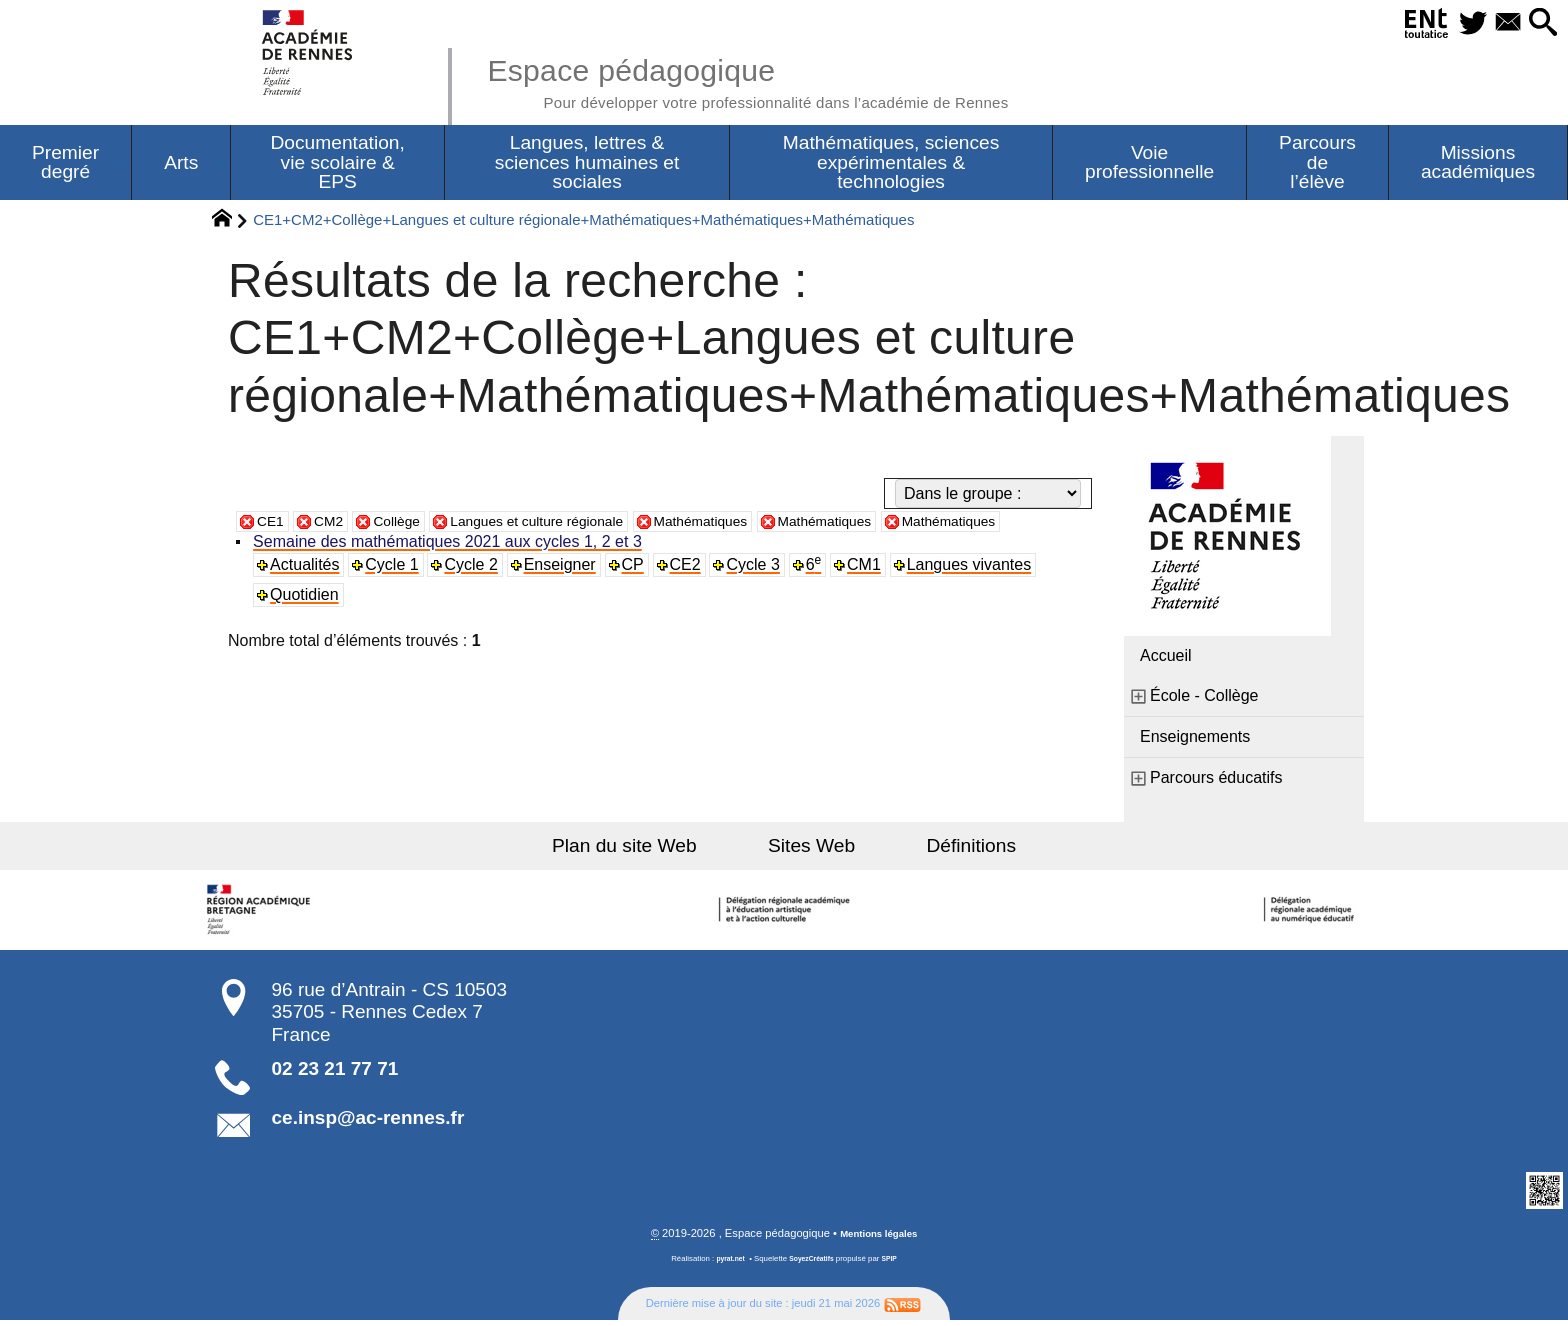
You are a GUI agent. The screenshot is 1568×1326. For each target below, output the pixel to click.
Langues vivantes (977, 592)
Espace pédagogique (791, 80)
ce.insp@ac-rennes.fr (368, 1121)
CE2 (691, 592)
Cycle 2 (475, 592)
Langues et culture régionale (569, 524)
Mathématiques (754, 524)
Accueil (1166, 659)
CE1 (272, 524)
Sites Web (811, 849)
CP (638, 592)
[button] (1538, 23)
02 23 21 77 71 (335, 1072)
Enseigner (564, 592)
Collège (410, 524)
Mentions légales (879, 1239)
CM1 (872, 592)
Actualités (307, 592)
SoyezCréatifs (813, 1264)
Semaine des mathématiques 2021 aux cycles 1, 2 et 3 (450, 569)
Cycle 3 (759, 592)
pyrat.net (725, 1264)
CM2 (336, 524)
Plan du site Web (652, 849)
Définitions (944, 849)
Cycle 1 (395, 592)
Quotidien (307, 622)
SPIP (895, 1264)
